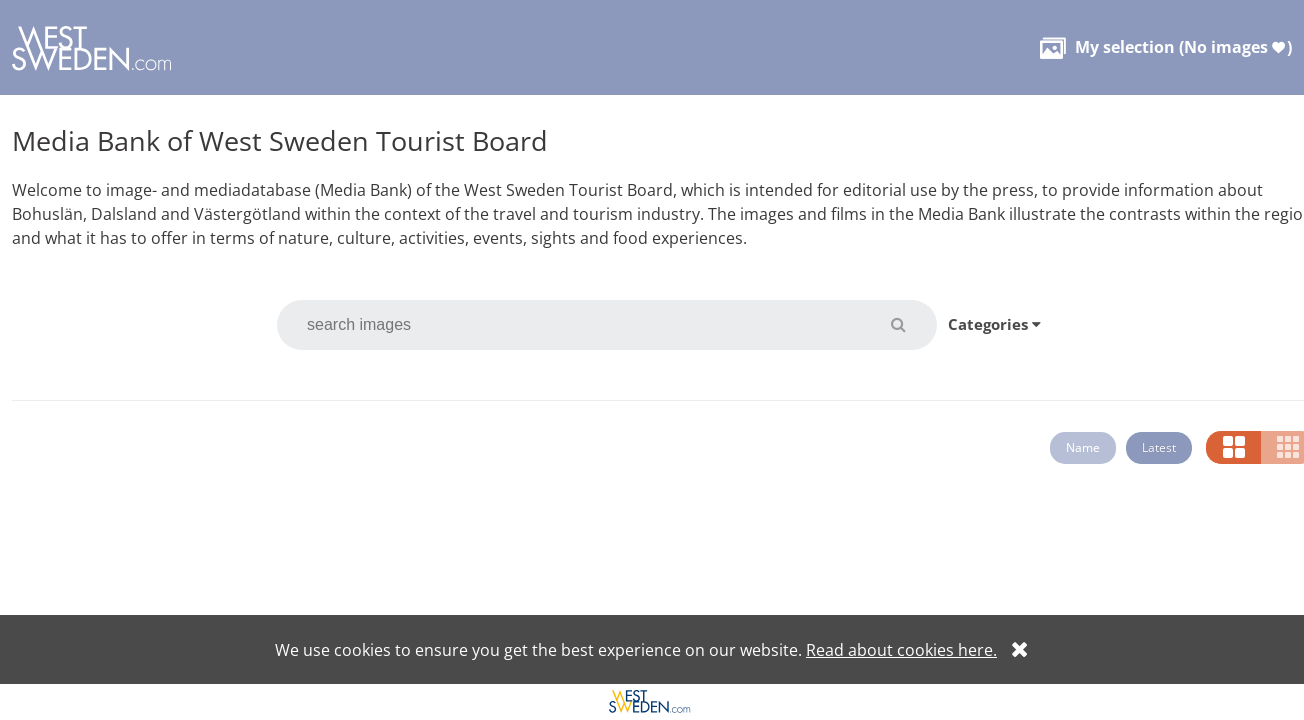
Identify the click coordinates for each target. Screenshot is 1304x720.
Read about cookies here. (901, 650)
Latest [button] (1159, 447)
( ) (1166, 47)
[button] (910, 324)
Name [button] (1083, 447)
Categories (994, 324)
